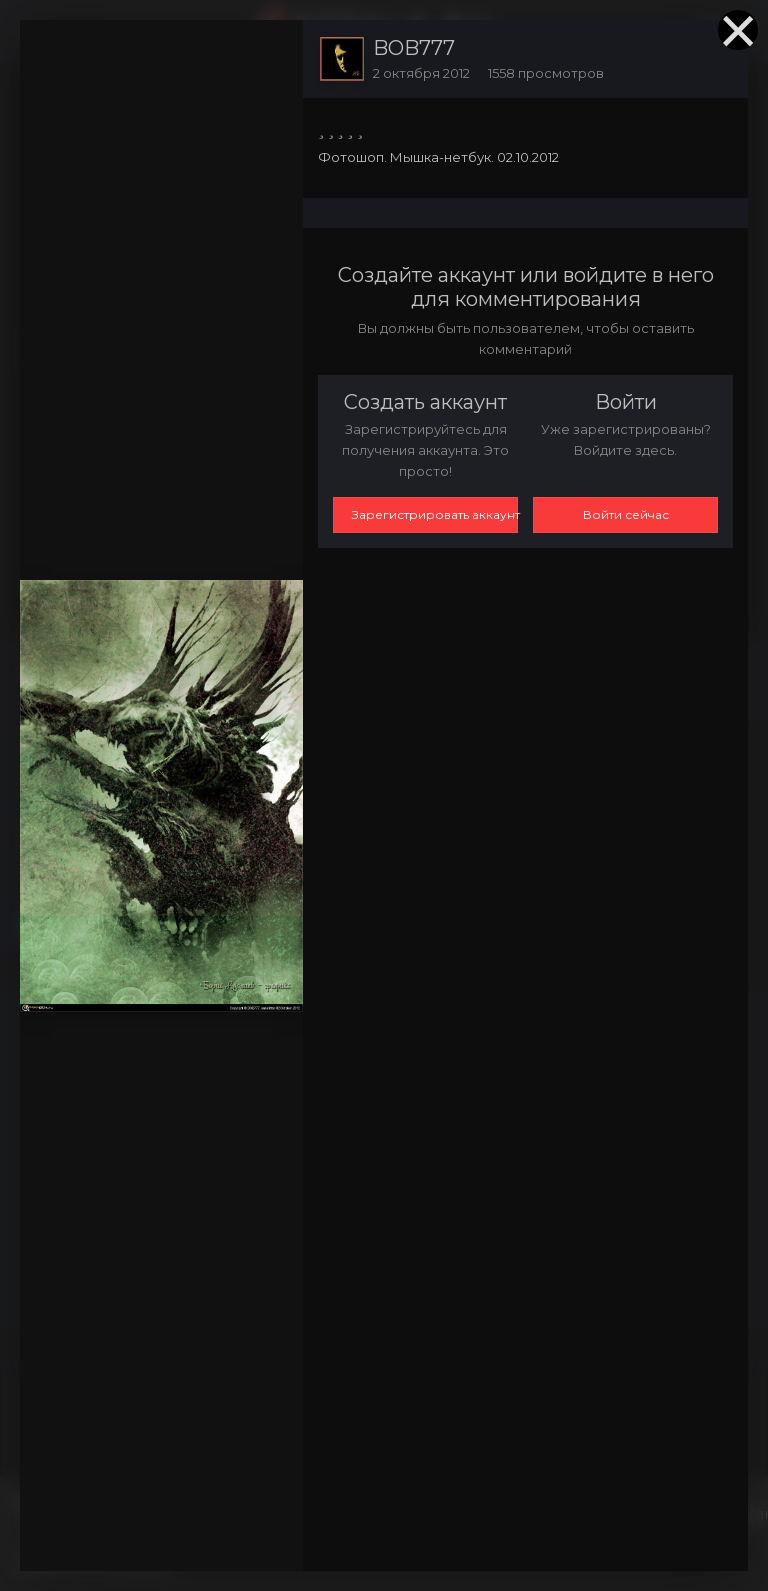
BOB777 (414, 48)
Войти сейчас (626, 514)
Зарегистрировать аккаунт (435, 514)
